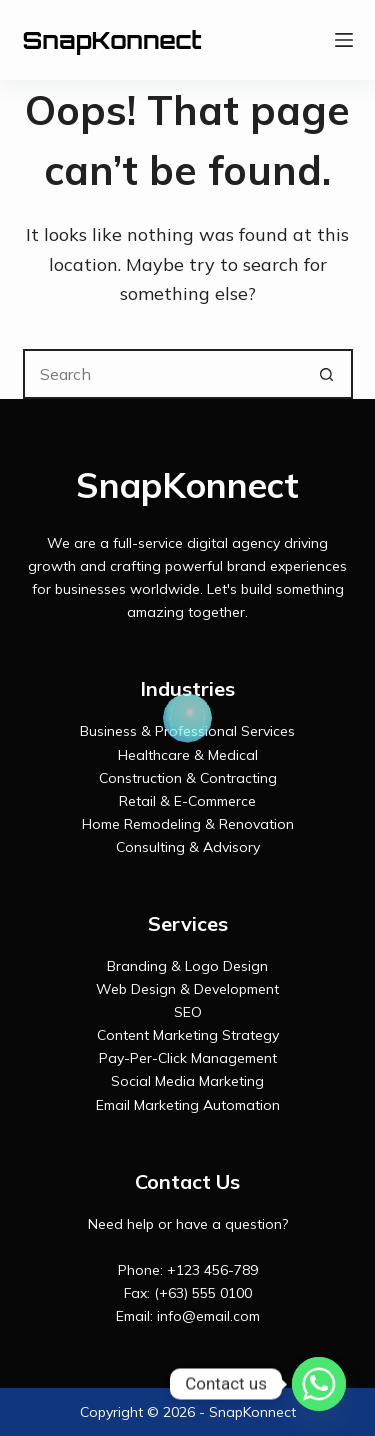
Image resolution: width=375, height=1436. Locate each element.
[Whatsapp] (319, 1384)
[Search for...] (163, 374)
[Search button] (328, 374)
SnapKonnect (112, 40)
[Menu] (344, 40)
